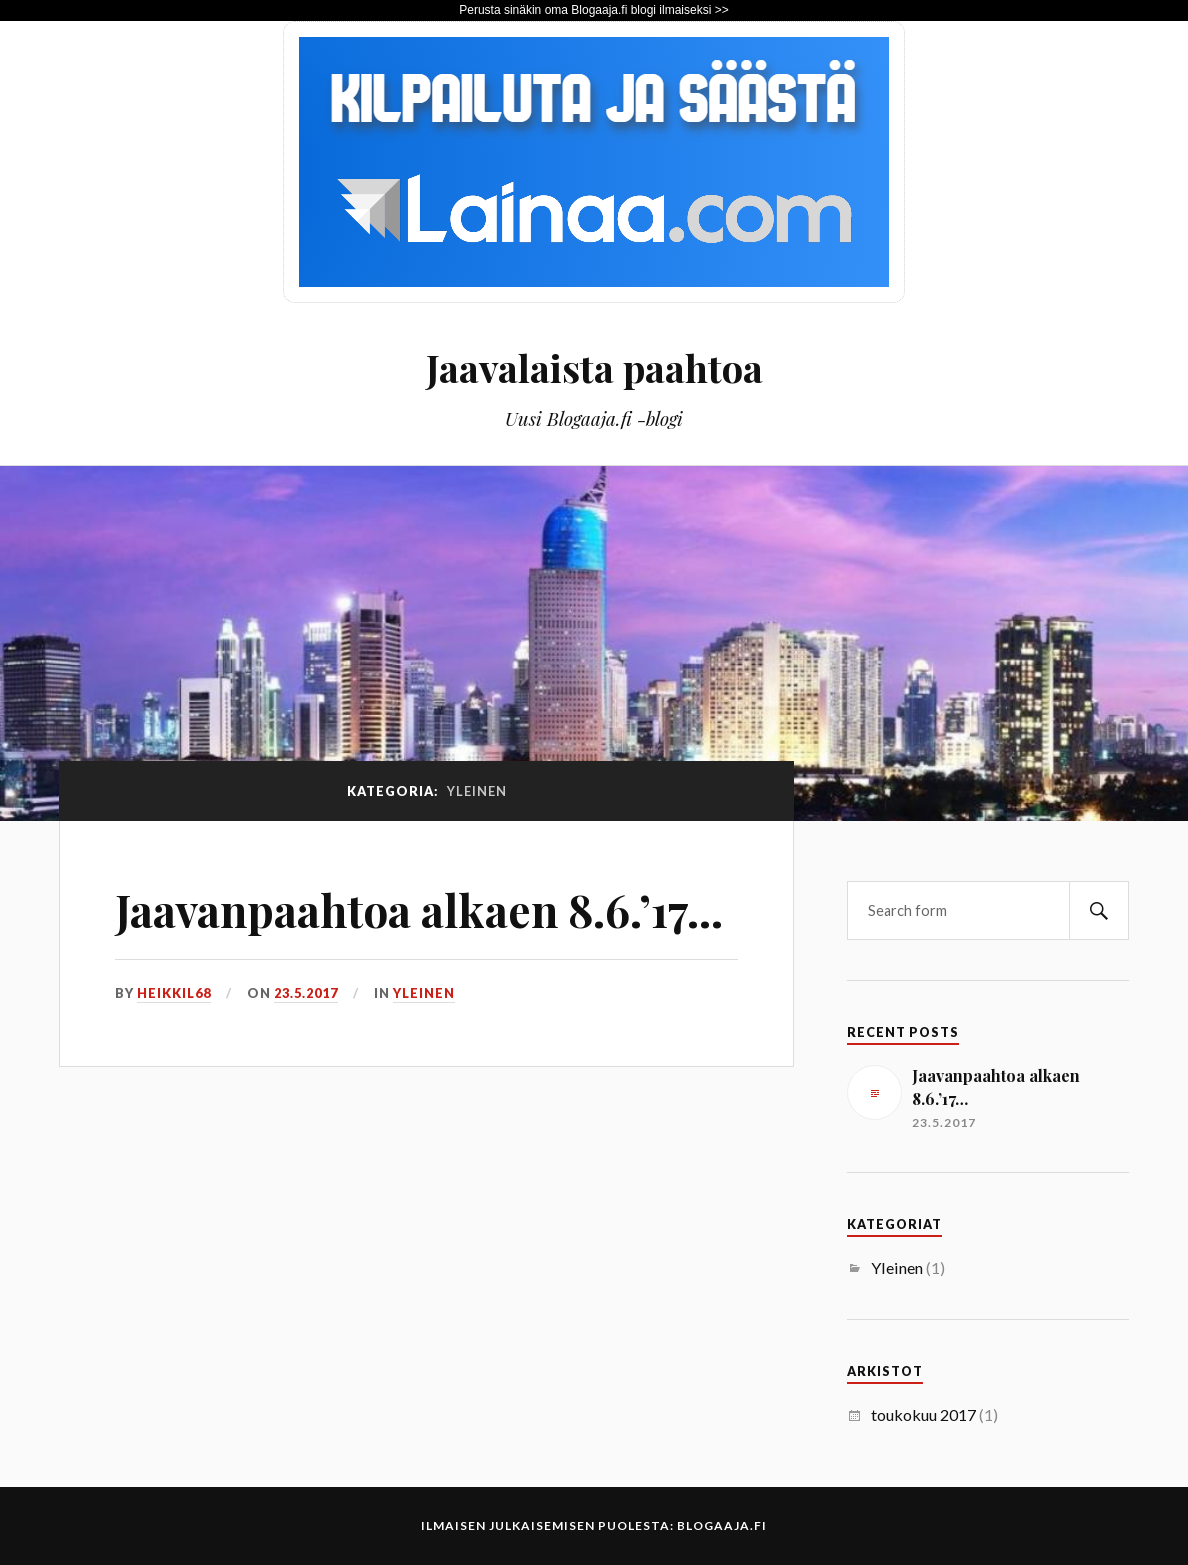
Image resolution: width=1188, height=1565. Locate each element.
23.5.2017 (306, 993)
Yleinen (424, 993)
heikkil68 (174, 993)
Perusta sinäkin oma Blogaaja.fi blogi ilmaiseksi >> (593, 10)
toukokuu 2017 (923, 1414)
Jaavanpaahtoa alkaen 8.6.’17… (419, 909)
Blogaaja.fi (722, 1525)
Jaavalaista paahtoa (594, 367)
